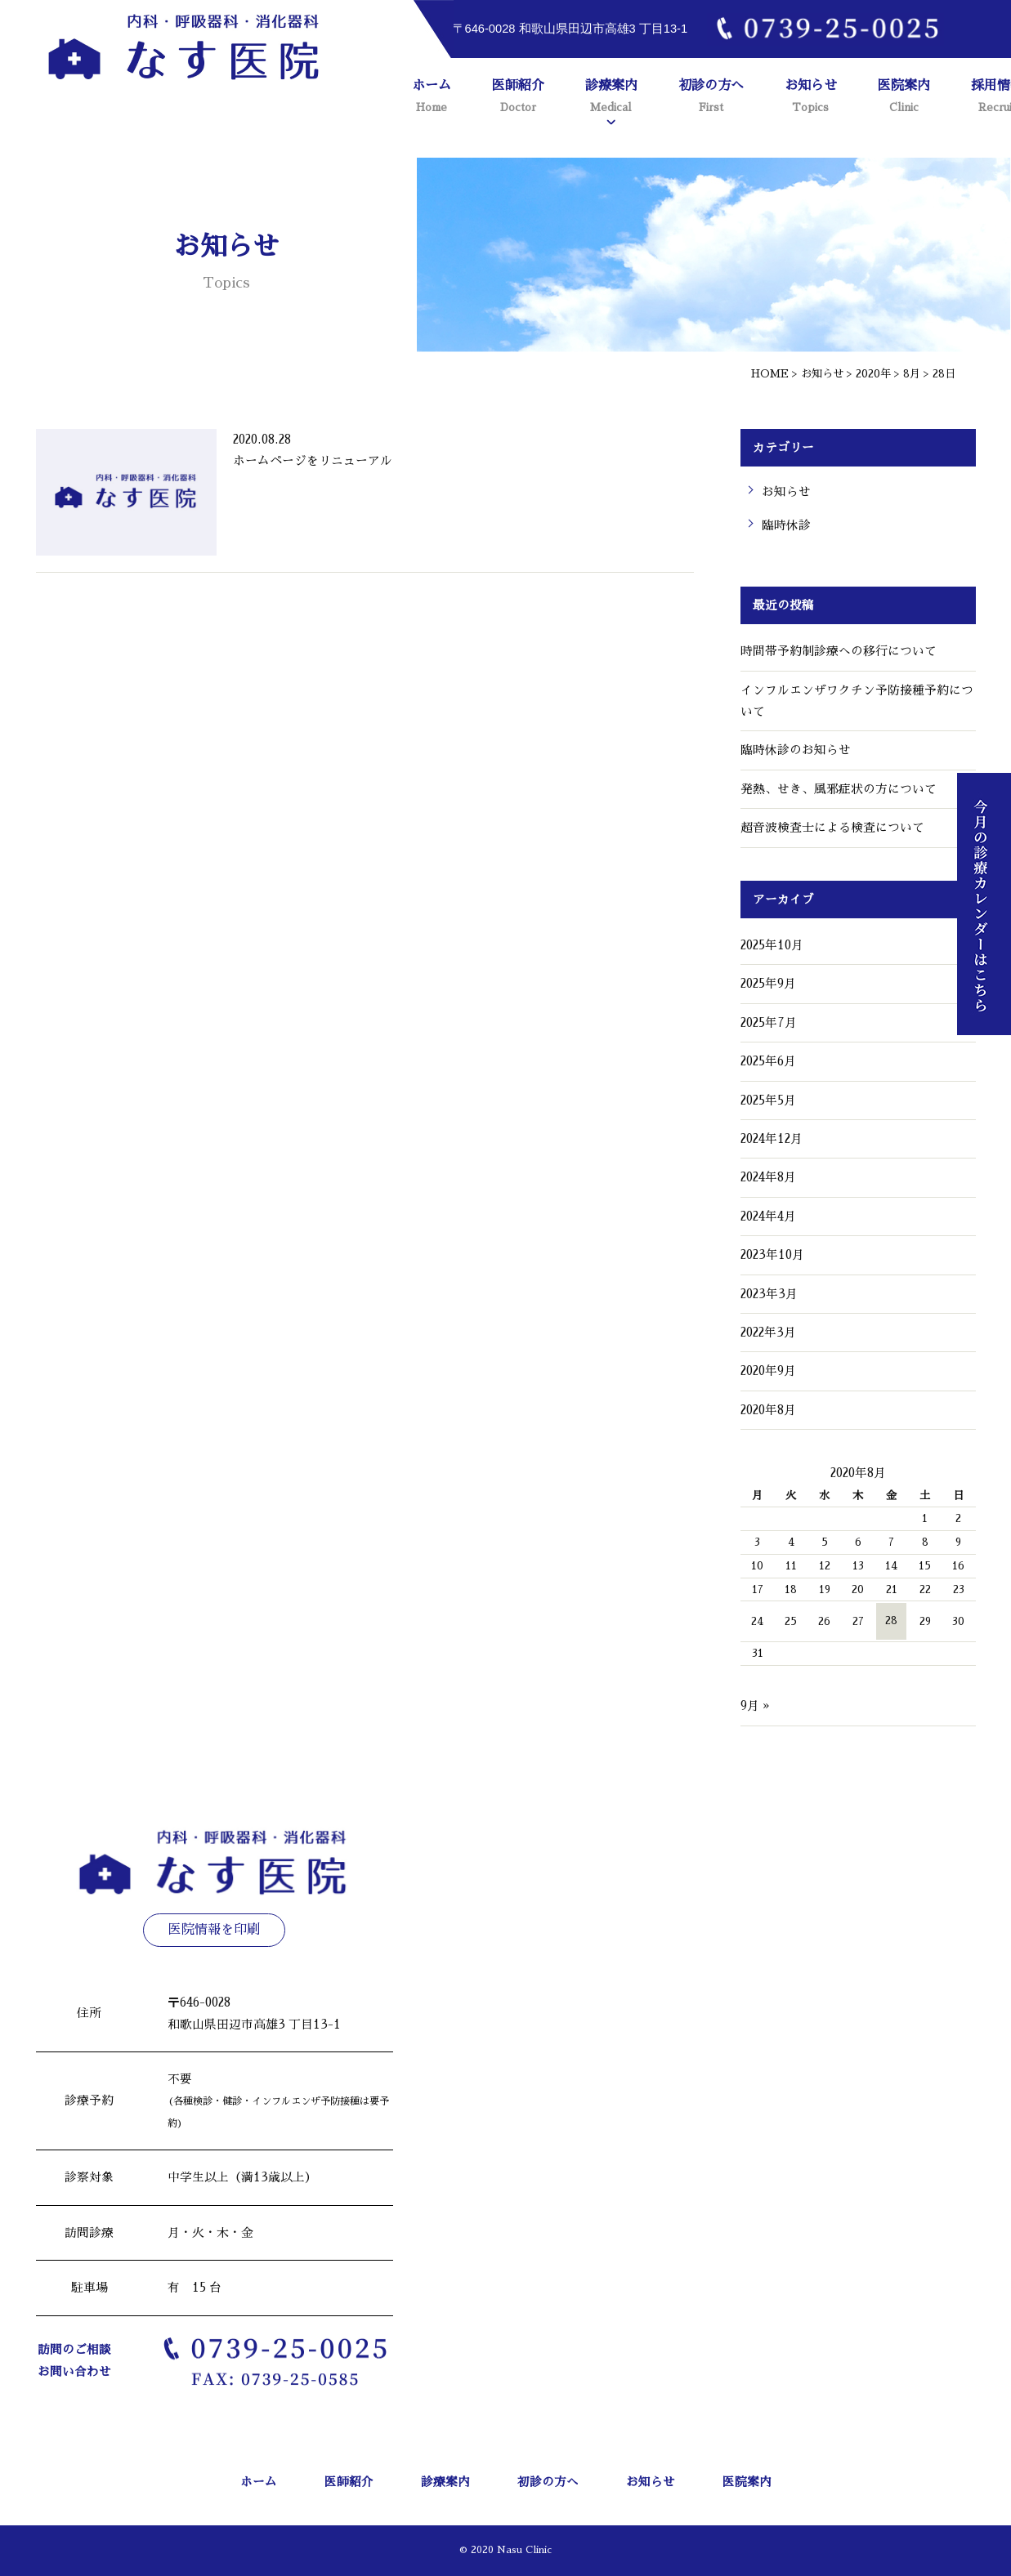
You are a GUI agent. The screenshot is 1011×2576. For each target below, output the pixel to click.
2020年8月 (768, 1410)
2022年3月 (768, 1332)
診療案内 (611, 98)
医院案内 (904, 98)
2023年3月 (769, 1294)
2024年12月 (771, 1139)
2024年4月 (768, 1216)
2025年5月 (768, 1100)
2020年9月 (768, 1371)
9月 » (755, 1706)
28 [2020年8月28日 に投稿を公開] (891, 1620)
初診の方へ (711, 98)
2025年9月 (768, 983)
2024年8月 (768, 1177)
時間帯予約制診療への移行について (838, 651)
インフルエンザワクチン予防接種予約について (856, 701)
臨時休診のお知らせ (795, 750)
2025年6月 (768, 1061)
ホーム (431, 98)
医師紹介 (518, 98)
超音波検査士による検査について (832, 827)
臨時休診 (786, 525)
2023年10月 (772, 1255)
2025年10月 (771, 945)
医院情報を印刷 (214, 1929)
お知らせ (811, 98)
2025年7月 (768, 1023)
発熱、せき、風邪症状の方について (838, 789)
